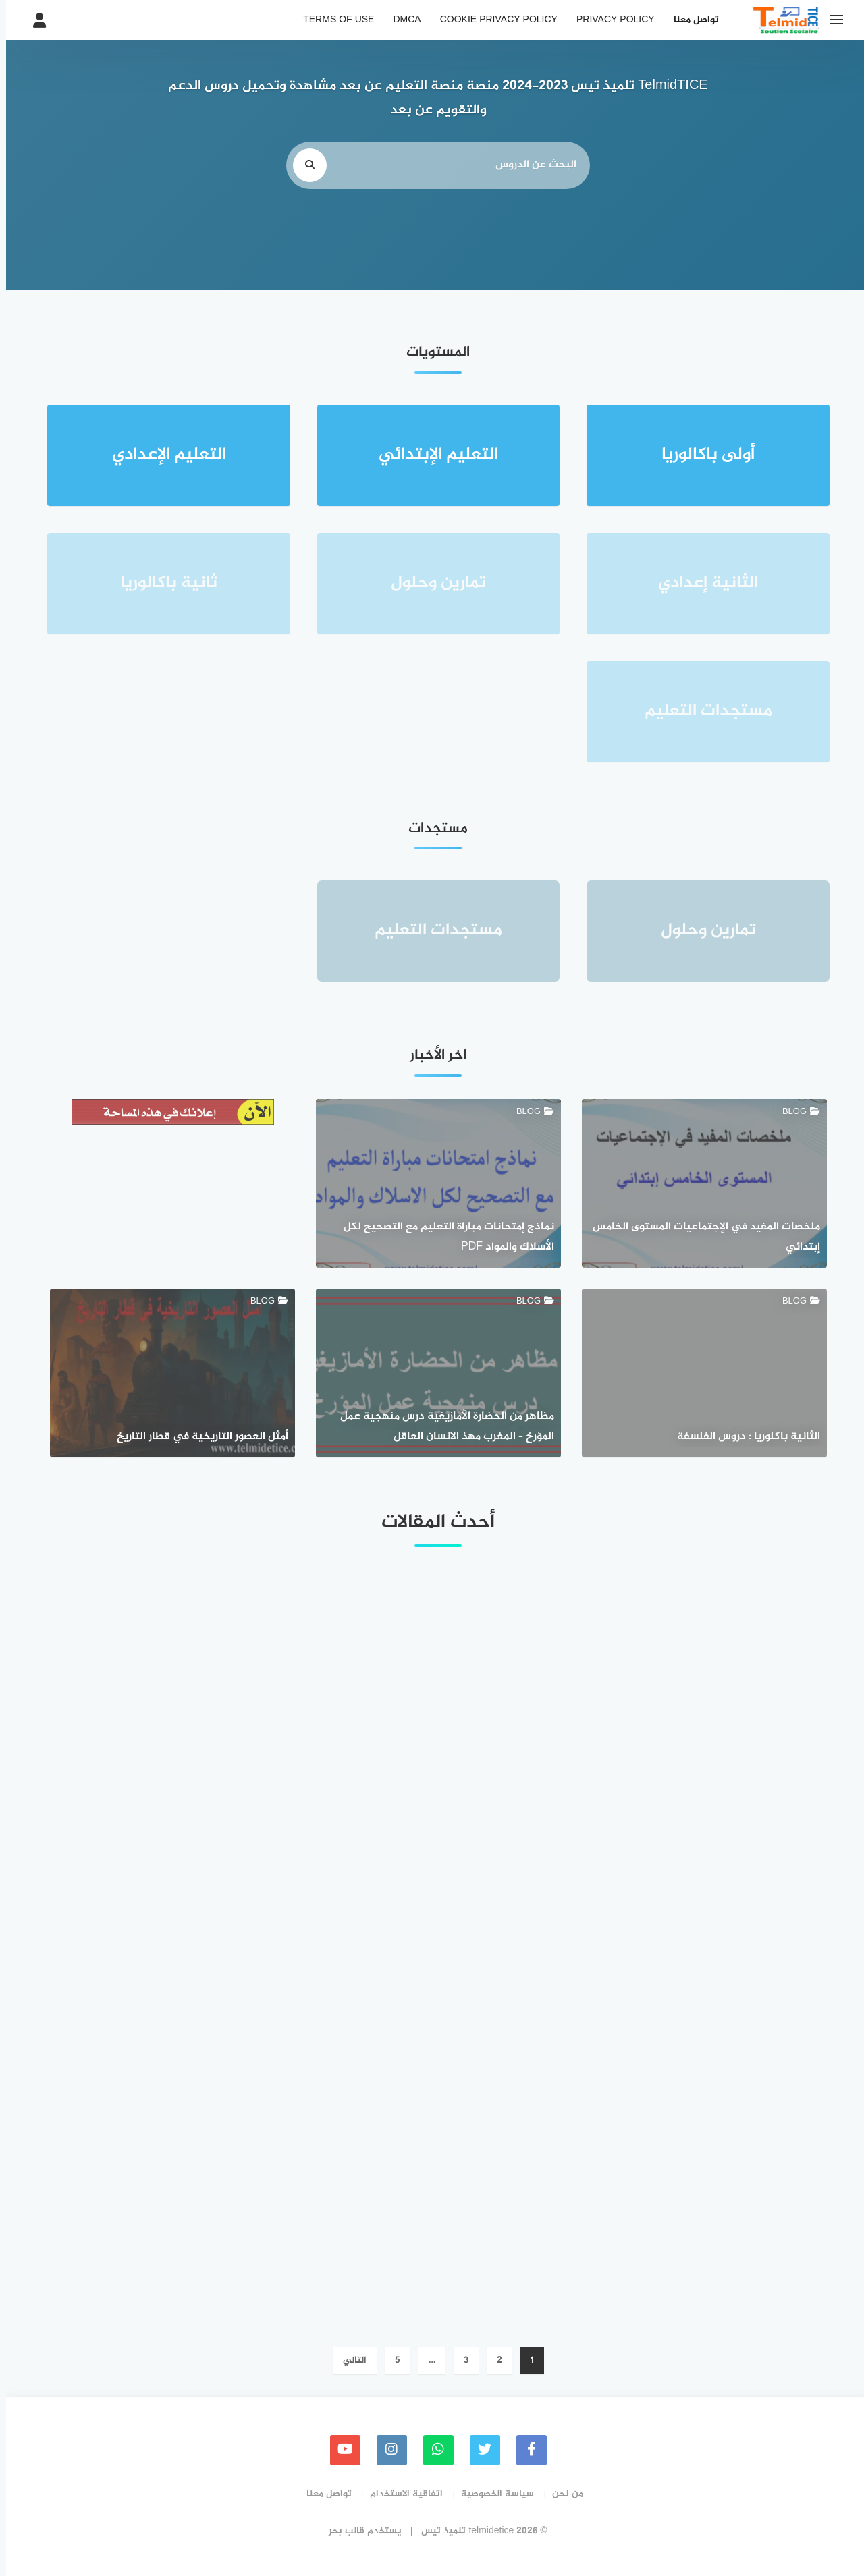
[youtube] (339, 2450)
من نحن (561, 2494)
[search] (304, 165)
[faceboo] (525, 2450)
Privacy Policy (609, 20)
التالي (348, 2360)
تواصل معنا (690, 20)
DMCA (400, 20)
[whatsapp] (432, 2450)
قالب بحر (340, 2531)
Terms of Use (332, 20)
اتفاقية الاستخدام (400, 2494)
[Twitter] (479, 2450)
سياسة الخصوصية (491, 2494)
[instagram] (386, 2450)
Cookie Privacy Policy (492, 20)
